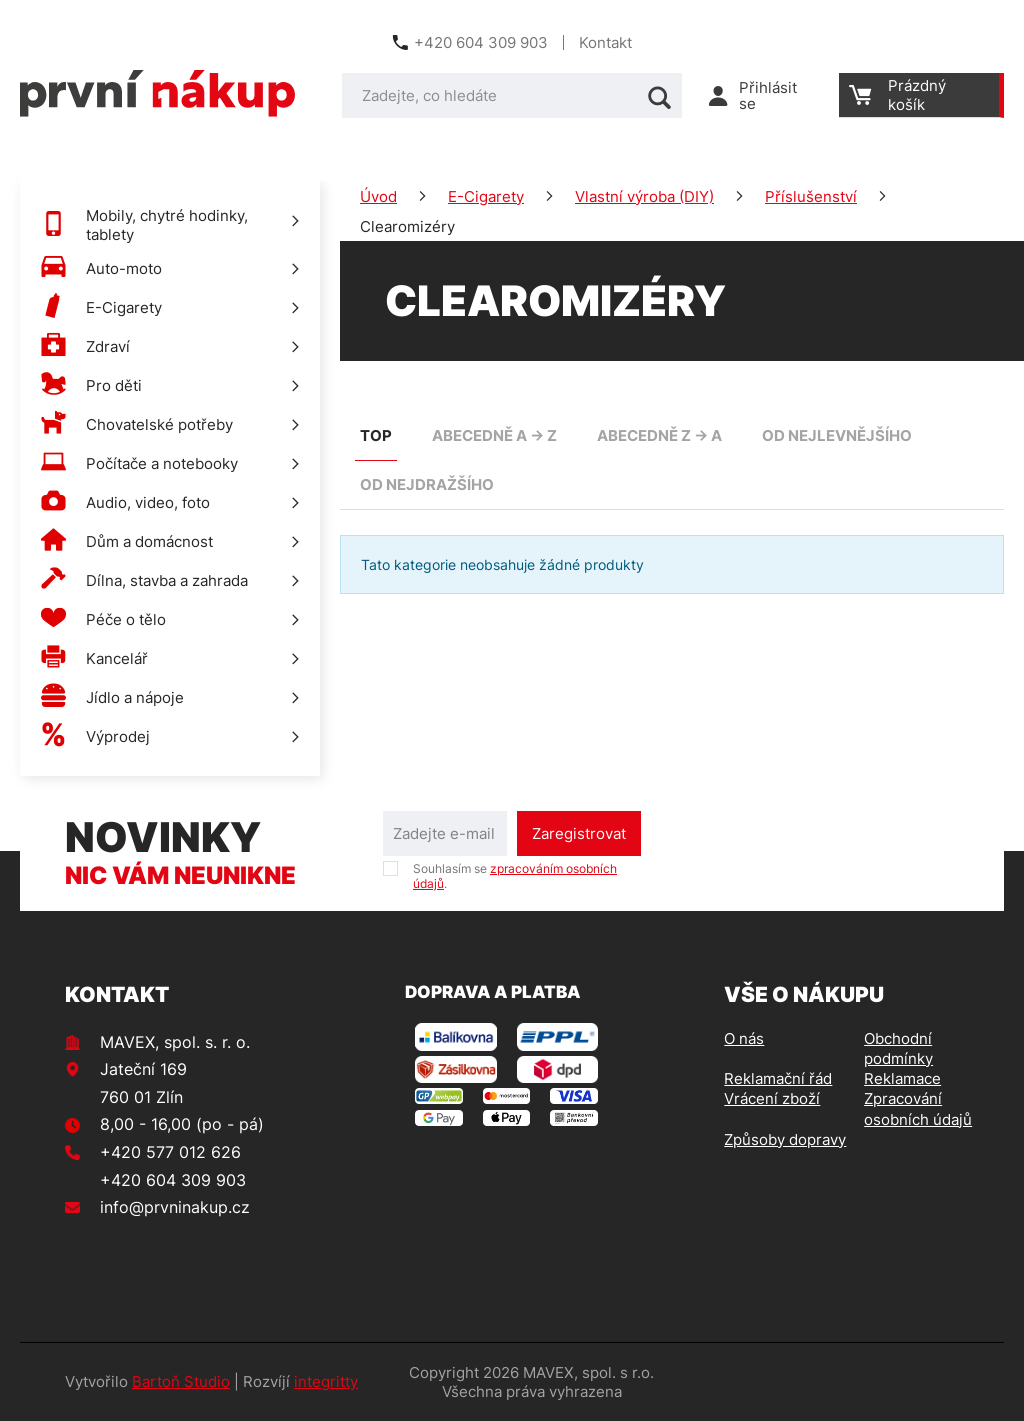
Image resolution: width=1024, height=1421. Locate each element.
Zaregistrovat (579, 833)
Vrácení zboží (772, 1098)
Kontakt (605, 42)
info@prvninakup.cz (175, 1207)
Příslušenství (811, 196)
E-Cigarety (486, 196)
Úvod (378, 196)
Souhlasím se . (515, 876)
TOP (376, 435)
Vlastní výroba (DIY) (644, 196)
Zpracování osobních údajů (918, 1108)
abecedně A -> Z (494, 435)
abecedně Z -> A (659, 435)
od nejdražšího (427, 484)
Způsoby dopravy (785, 1139)
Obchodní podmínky (898, 1048)
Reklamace (902, 1078)
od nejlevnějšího (837, 435)
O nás (744, 1038)
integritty (326, 1381)
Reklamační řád (778, 1078)
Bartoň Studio (181, 1381)
